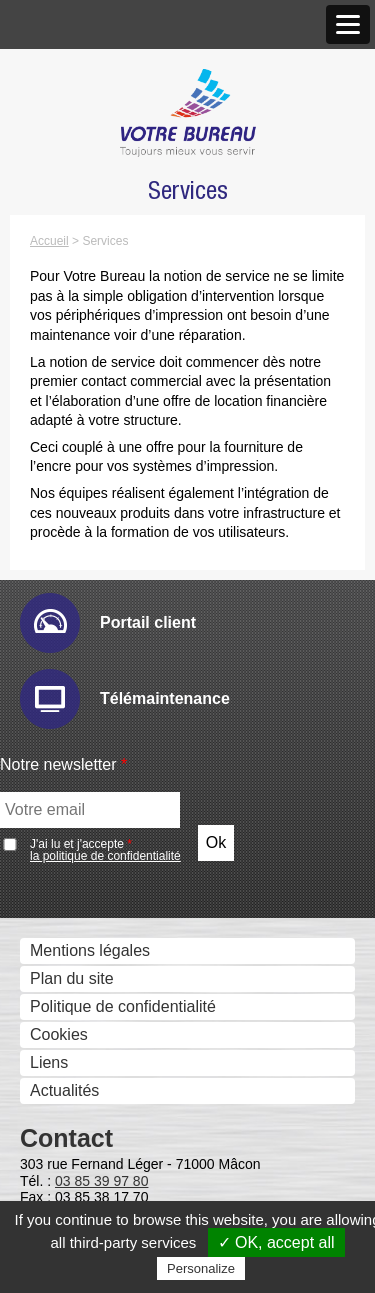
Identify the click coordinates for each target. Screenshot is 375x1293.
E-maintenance (96, 852)
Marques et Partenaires (108, 332)
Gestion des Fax (83, 536)
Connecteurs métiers (116, 1105)
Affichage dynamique (99, 620)
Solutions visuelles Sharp (131, 675)
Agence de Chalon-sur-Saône (147, 274)
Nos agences (71, 191)
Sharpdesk (80, 1162)
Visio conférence (84, 733)
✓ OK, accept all (276, 1242)
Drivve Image (89, 1049)
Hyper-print (81, 908)
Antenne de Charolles (119, 302)
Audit (60, 824)
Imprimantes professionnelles (129, 592)
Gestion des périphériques (118, 797)
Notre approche (80, 163)
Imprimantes (69, 480)
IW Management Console (132, 936)
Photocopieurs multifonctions (127, 452)
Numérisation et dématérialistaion (143, 994)
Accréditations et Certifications (132, 360)
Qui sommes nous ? (96, 81)
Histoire (52, 107)
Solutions (58, 771)
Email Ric (76, 880)
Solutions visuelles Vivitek (133, 703)
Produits (54, 426)
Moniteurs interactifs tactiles (123, 648)
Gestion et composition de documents (159, 1135)
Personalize (201, 1268)
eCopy (65, 1021)
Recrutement (71, 388)
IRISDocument (94, 1077)
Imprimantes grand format (116, 564)
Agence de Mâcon (106, 246)
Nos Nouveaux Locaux (122, 218)
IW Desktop (83, 1190)
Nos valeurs (67, 135)
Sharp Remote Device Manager (154, 964)
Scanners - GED (83, 508)
